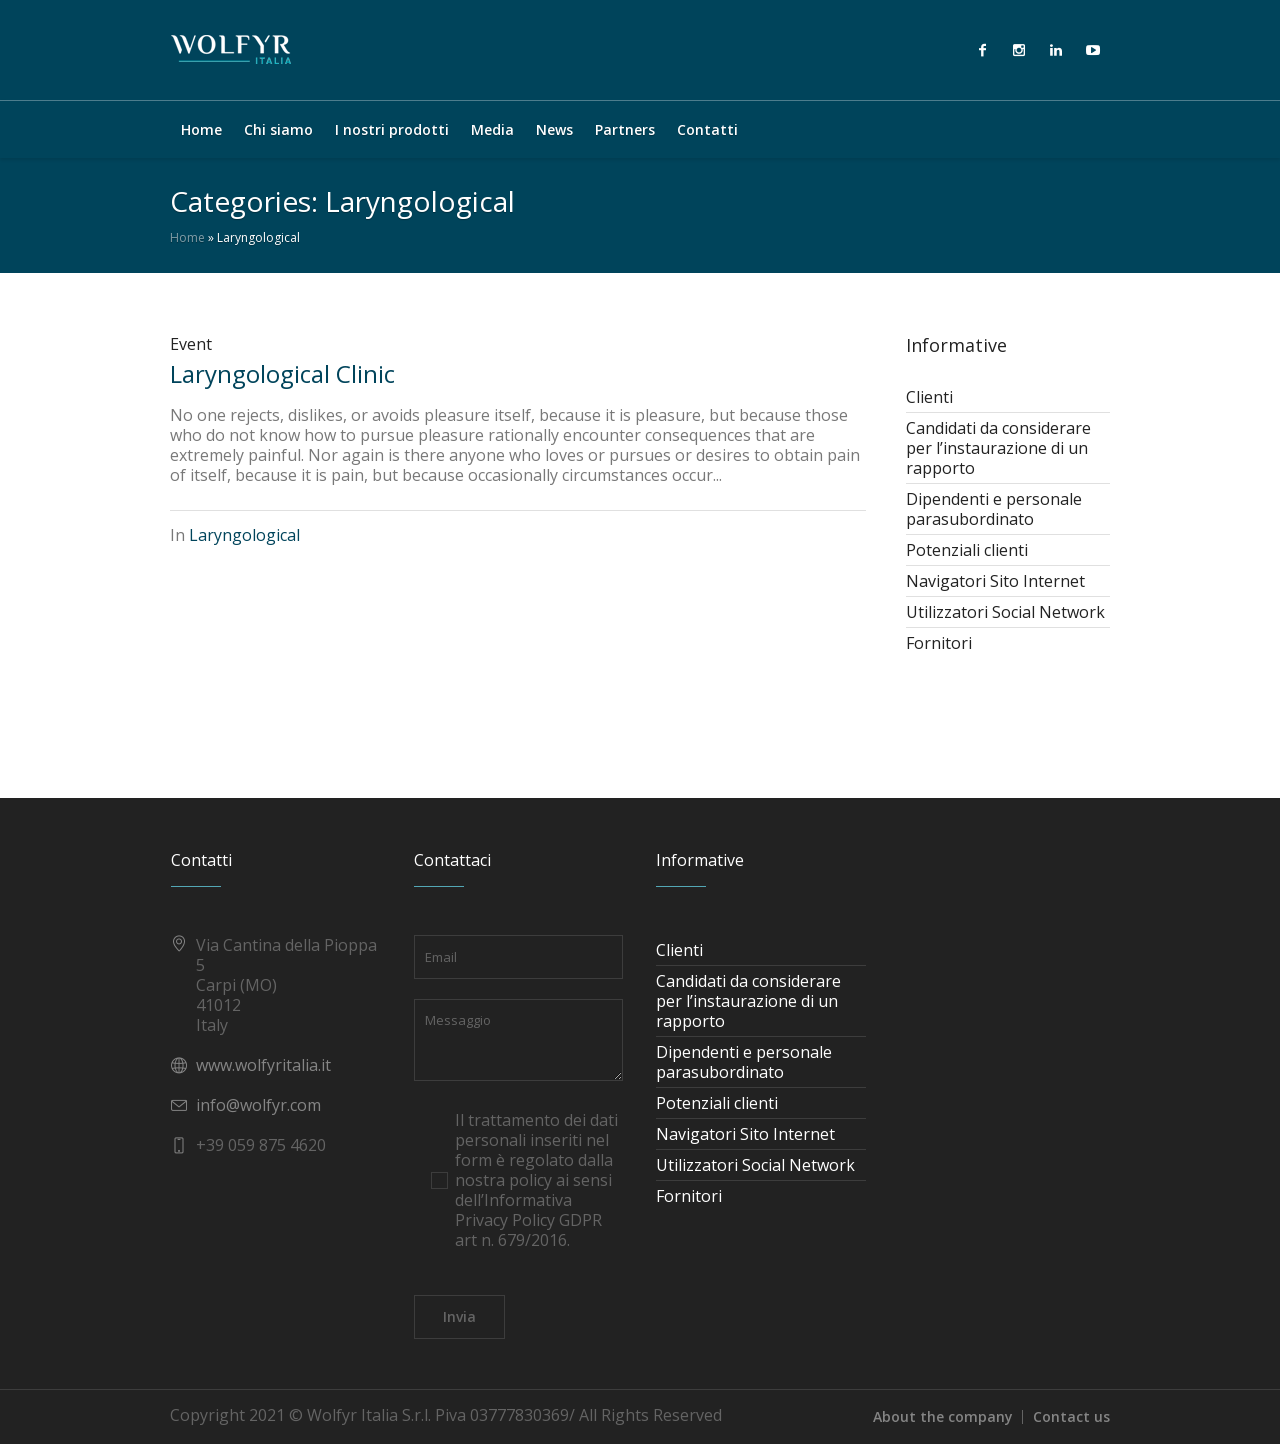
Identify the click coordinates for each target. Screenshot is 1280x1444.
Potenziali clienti (967, 550)
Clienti (929, 397)
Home (187, 237)
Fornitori (939, 643)
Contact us (1071, 1416)
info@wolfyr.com (258, 1105)
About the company (943, 1416)
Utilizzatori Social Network (1005, 612)
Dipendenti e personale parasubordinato (994, 509)
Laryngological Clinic (282, 373)
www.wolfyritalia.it (263, 1065)
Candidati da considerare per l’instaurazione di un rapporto (998, 448)
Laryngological (244, 535)
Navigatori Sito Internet (995, 581)
